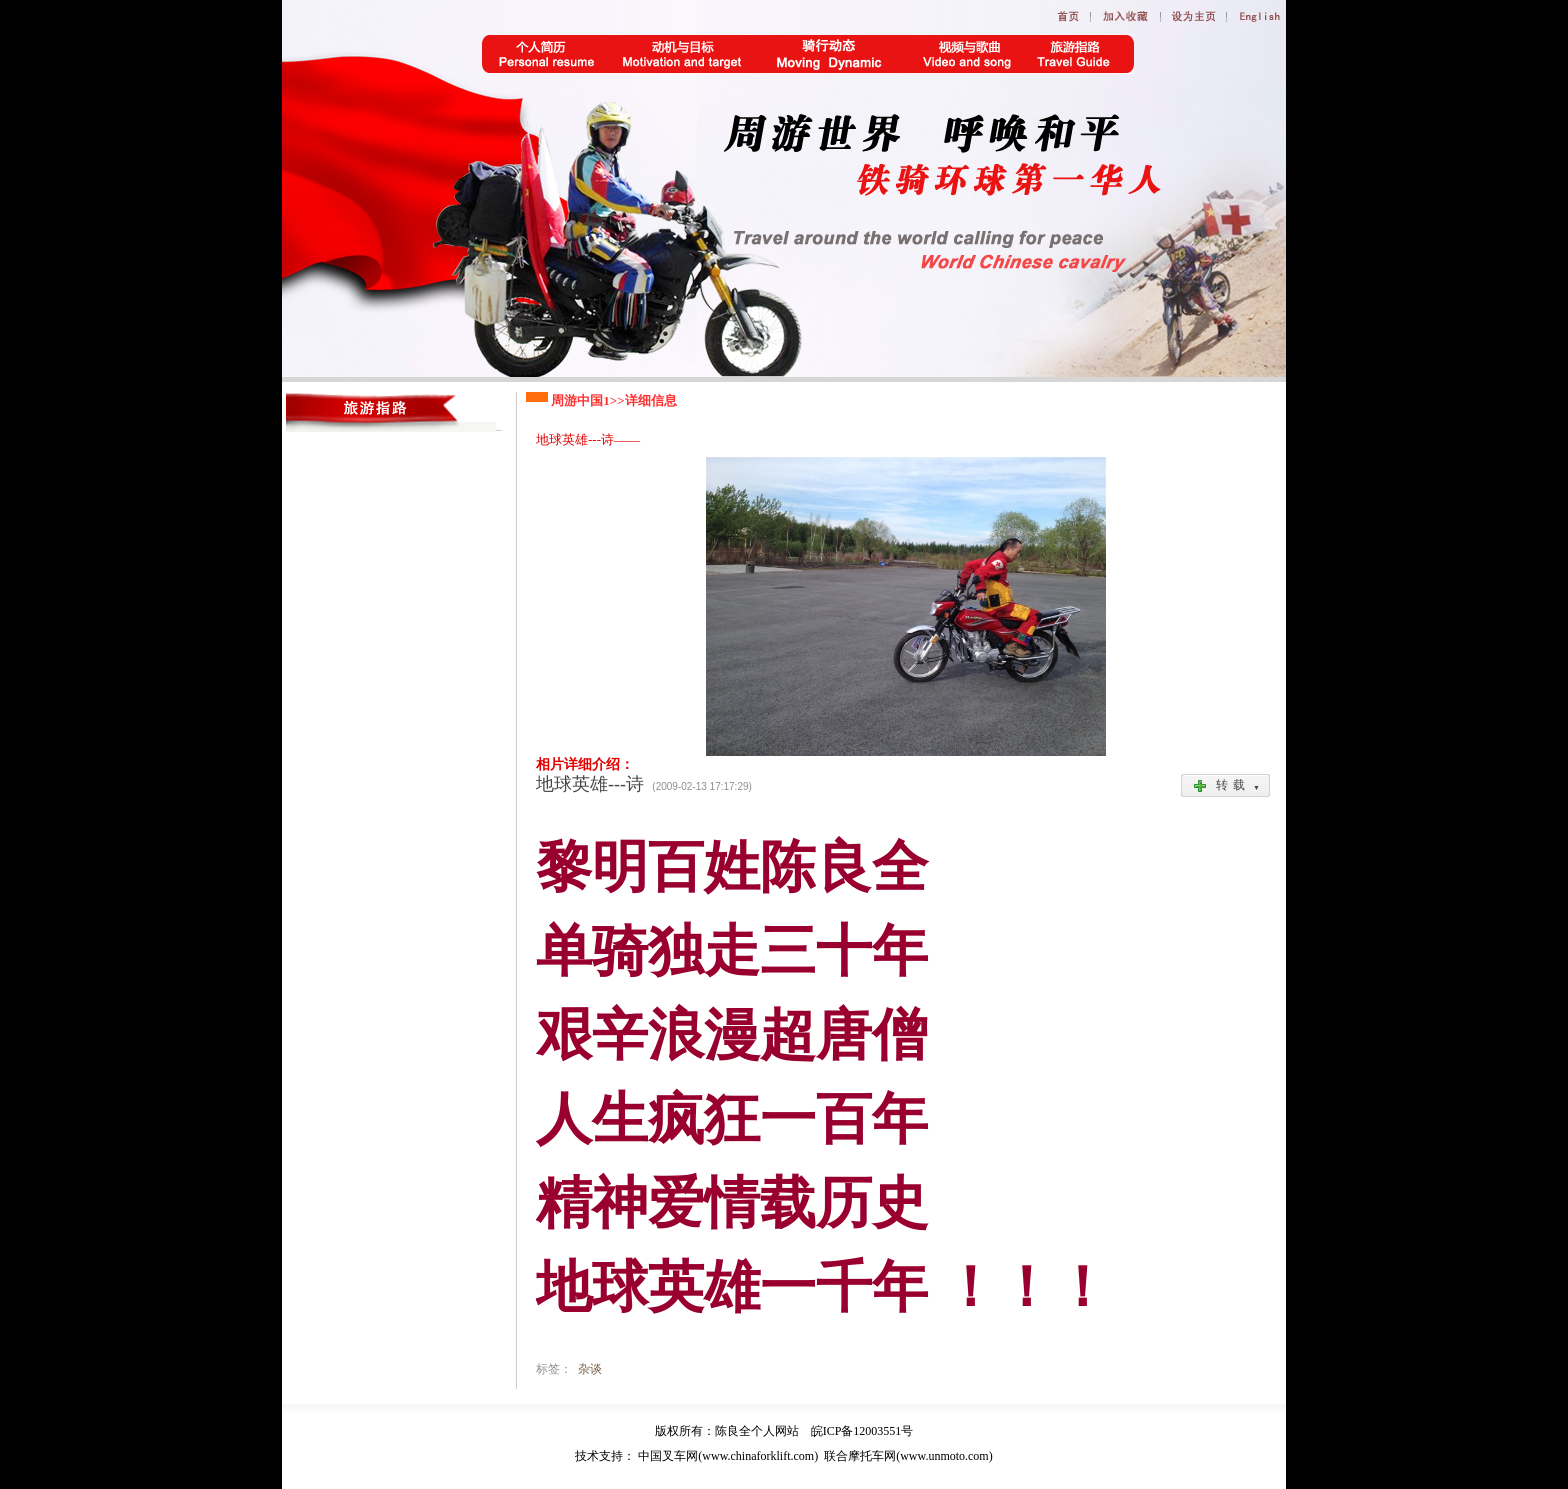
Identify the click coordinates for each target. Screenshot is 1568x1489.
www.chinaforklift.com (758, 1456)
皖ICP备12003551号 (862, 1431)
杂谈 (590, 1369)
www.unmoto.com (944, 1456)
